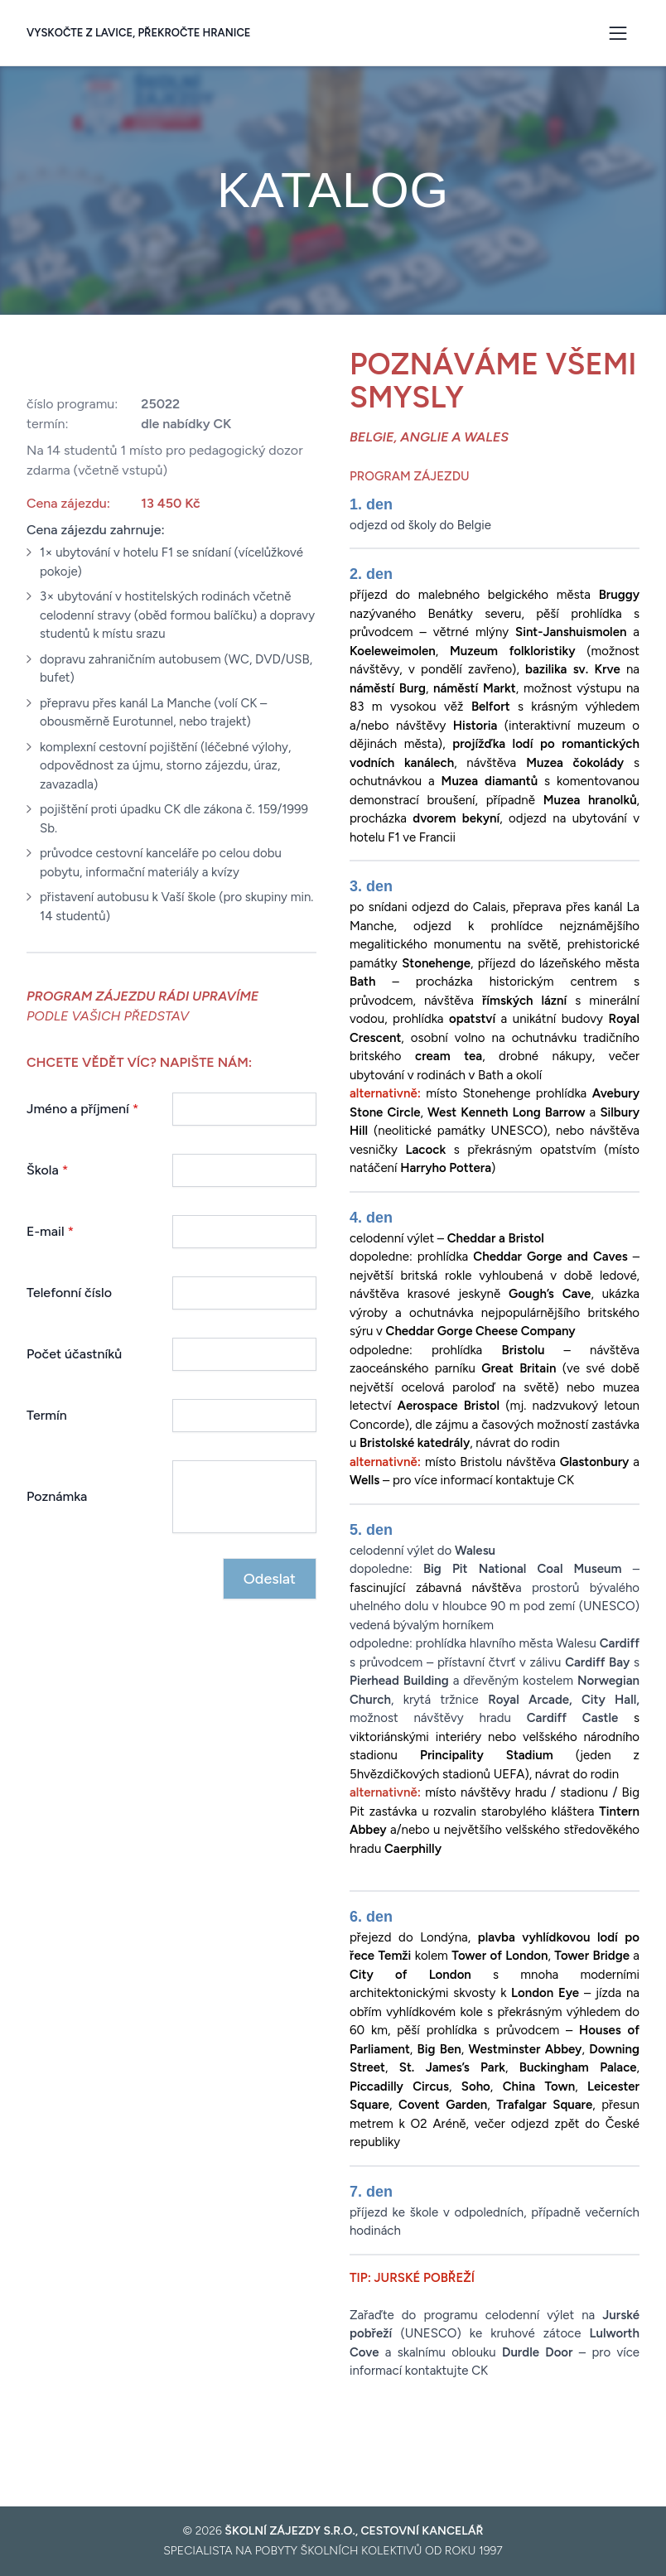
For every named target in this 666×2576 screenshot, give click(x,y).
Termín (47, 1415)
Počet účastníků (74, 1354)
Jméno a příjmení (83, 1109)
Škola (47, 1170)
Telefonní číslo (69, 1292)
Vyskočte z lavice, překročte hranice (139, 33)
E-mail (50, 1231)
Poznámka (57, 1496)
